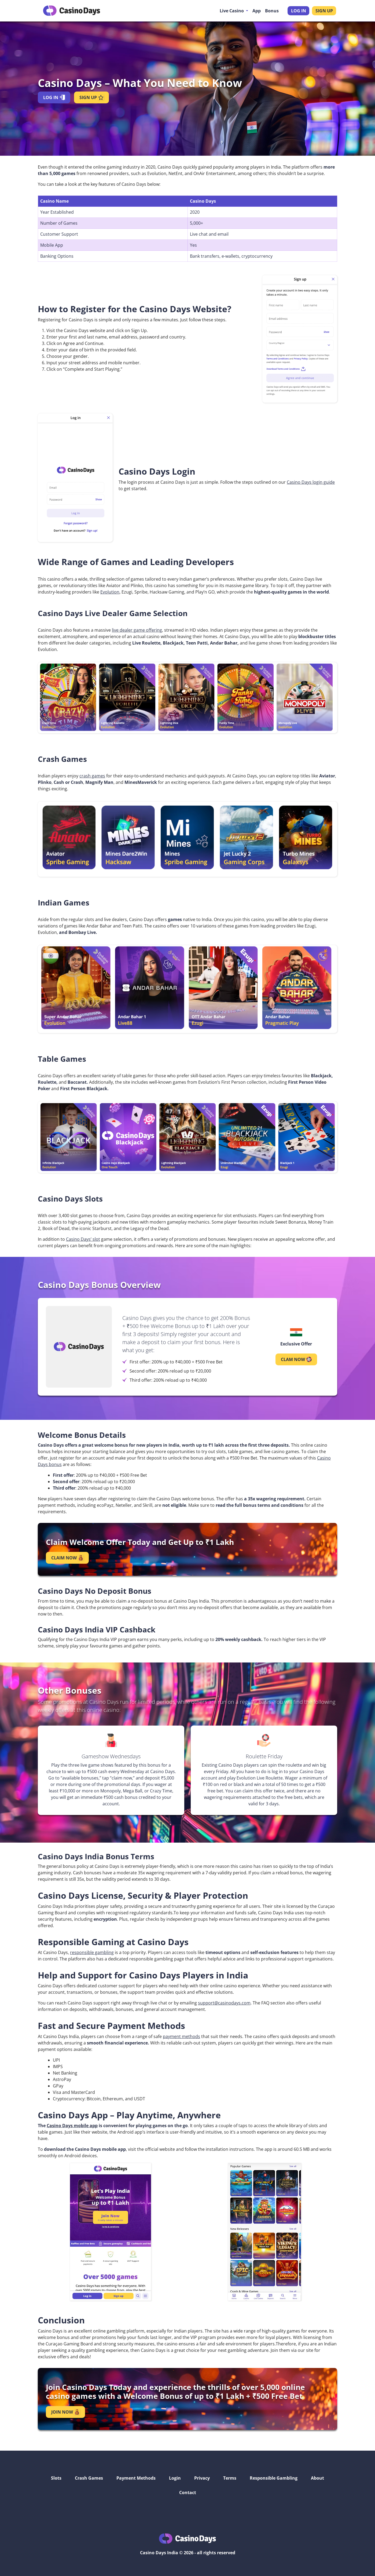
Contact (187, 2492)
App (256, 11)
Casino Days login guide (311, 482)
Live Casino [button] (232, 11)
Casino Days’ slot (83, 1239)
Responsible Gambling (273, 2478)
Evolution (109, 592)
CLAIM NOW (67, 1558)
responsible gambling (92, 1952)
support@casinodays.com (224, 2003)
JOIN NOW (65, 2412)
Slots (56, 2478)
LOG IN (298, 11)
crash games (92, 776)
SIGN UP (324, 11)
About (317, 2478)
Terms (229, 2478)
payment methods (181, 2036)
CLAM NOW (296, 1359)
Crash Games (89, 2478)
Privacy (202, 2478)
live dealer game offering (137, 630)
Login (175, 2478)
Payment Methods (136, 2478)
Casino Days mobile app (72, 2126)
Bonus (272, 11)
